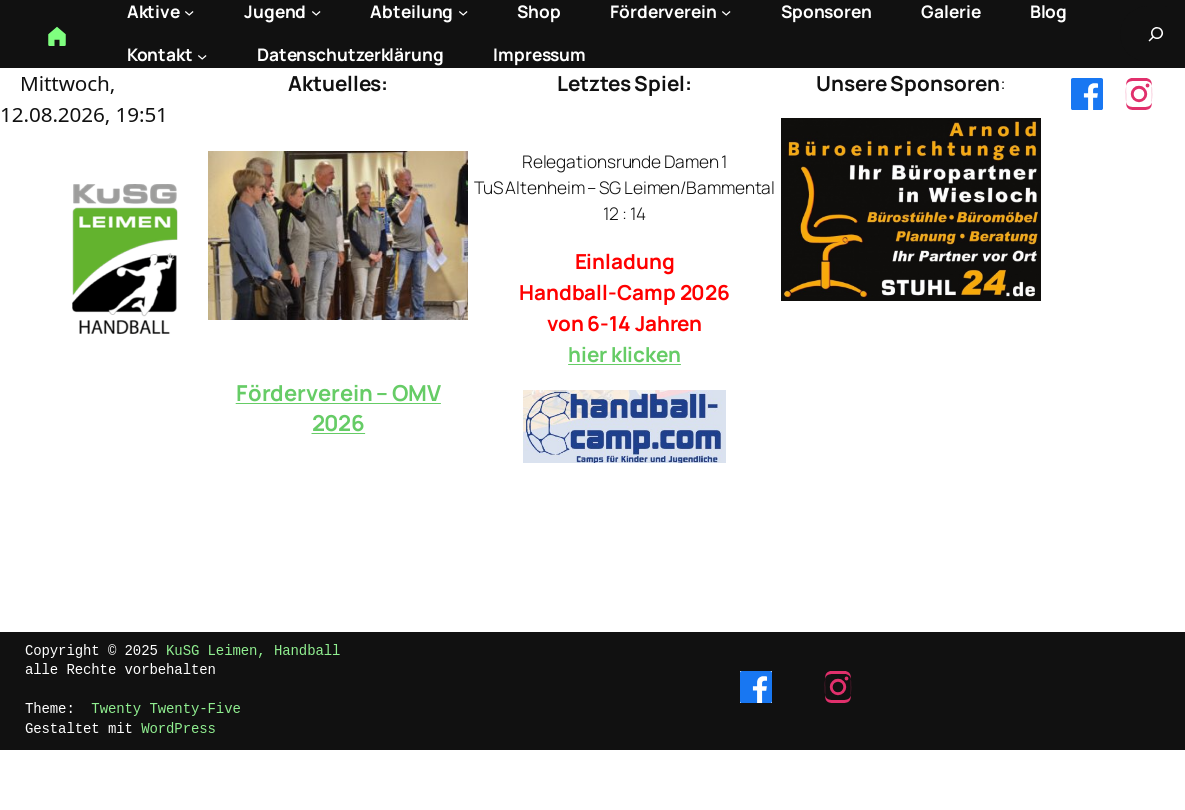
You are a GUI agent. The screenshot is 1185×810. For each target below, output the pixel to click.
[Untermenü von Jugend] (316, 12)
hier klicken (624, 354)
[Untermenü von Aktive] (189, 12)
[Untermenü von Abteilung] (463, 12)
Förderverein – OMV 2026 (338, 408)
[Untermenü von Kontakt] (202, 55)
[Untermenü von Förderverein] (726, 12)
